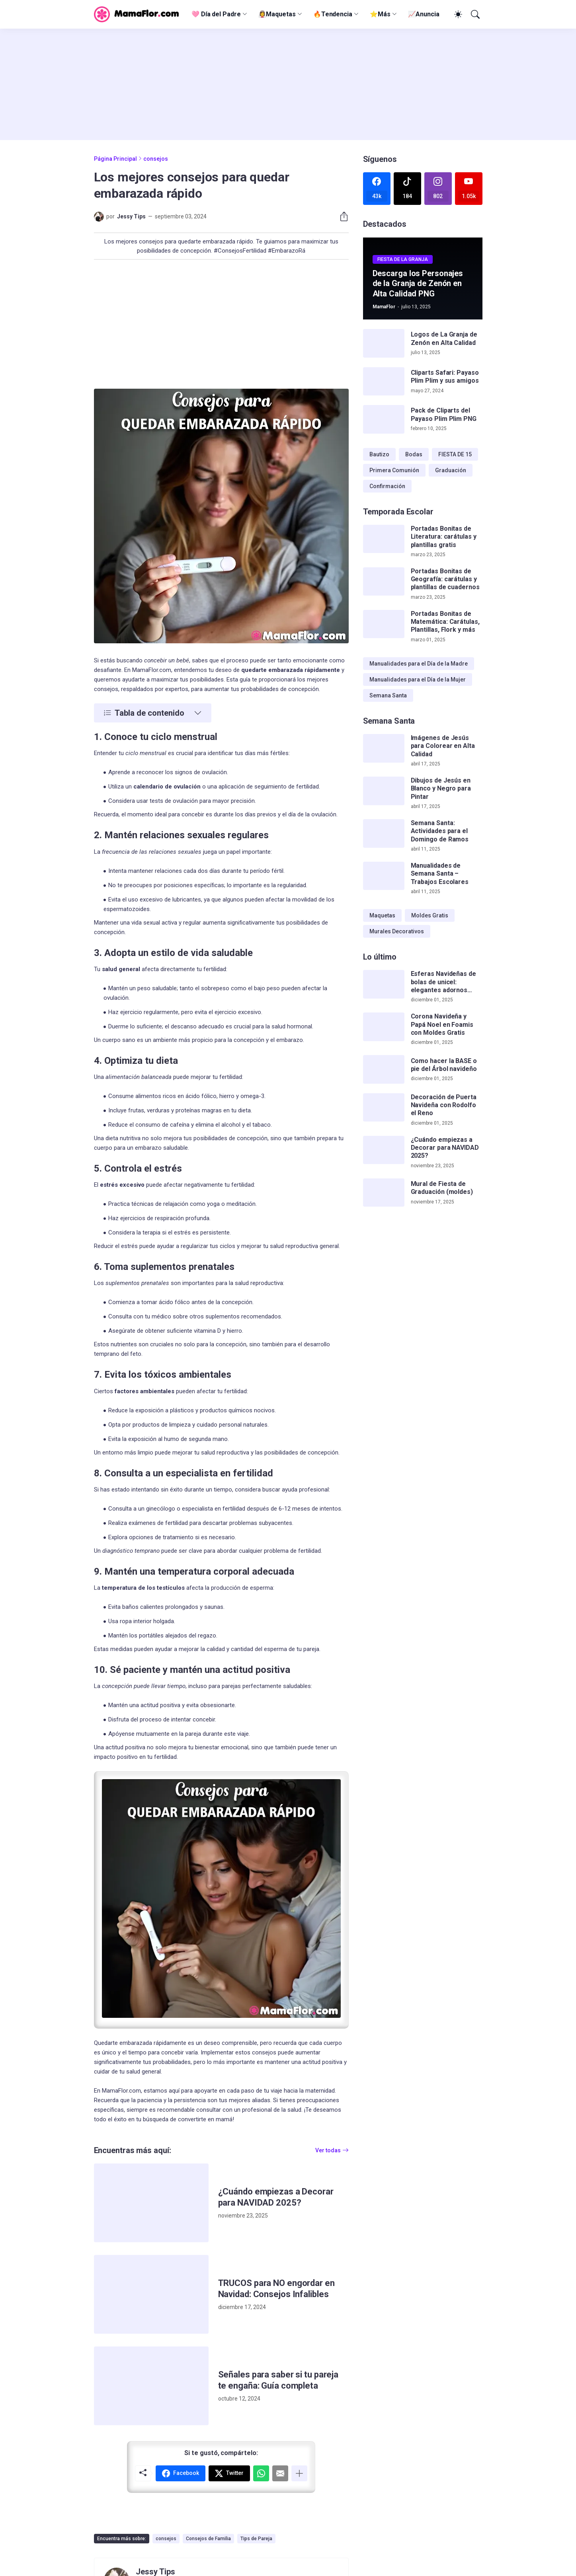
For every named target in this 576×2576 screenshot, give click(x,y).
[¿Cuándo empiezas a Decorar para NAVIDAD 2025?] (151, 2202)
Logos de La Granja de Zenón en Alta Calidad (444, 338)
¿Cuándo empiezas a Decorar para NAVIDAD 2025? (276, 2197)
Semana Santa (388, 695)
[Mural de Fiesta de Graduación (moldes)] (383, 1192)
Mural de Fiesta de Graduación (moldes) (442, 1188)
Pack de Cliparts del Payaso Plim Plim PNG (443, 414)
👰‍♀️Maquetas (277, 14)
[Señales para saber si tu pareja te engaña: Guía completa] (151, 2385)
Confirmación (387, 486)
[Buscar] (474, 14)
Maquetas (382, 915)
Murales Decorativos (396, 931)
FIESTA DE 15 (455, 454)
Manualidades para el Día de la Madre (418, 663)
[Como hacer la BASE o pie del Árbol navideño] (383, 1069)
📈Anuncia (423, 14)
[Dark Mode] (457, 14)
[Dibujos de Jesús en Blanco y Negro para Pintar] (383, 791)
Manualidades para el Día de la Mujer (417, 679)
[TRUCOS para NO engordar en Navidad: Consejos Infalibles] (151, 2294)
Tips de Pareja (256, 2538)
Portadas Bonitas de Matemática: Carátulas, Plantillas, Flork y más (445, 622)
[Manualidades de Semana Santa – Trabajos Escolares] (383, 876)
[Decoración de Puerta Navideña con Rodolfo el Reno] (383, 1107)
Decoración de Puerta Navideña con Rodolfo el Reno (443, 1105)
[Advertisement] (288, 84)
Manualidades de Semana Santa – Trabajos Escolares (440, 874)
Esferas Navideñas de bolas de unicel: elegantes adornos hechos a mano (443, 982)
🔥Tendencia (332, 14)
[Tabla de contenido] (152, 712)
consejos (155, 159)
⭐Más (380, 14)
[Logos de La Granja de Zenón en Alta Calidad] (383, 343)
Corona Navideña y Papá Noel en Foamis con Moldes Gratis (442, 1024)
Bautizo (379, 454)
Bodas (413, 454)
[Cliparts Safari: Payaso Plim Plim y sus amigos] (383, 381)
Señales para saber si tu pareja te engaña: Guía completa (278, 2380)
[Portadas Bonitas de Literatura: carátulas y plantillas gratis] (383, 539)
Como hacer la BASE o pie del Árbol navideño (444, 1065)
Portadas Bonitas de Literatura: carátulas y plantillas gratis (443, 537)
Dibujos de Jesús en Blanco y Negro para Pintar (441, 788)
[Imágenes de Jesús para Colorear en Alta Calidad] (383, 748)
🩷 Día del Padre (216, 14)
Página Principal (115, 159)
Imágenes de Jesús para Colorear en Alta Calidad (443, 746)
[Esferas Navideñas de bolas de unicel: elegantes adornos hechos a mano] (383, 984)
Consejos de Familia (208, 2538)
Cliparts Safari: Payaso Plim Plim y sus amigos (445, 376)
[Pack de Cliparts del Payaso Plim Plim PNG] (383, 419)
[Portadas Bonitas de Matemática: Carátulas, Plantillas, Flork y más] (383, 624)
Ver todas (328, 2150)
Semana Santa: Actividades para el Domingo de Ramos (440, 831)
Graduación (450, 470)
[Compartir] (341, 216)
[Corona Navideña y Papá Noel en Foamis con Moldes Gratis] (383, 1026)
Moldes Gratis (429, 915)
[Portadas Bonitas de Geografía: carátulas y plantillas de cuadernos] (383, 581)
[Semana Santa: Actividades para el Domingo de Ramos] (383, 833)
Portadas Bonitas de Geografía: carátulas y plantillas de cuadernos (445, 579)
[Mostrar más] (299, 2473)
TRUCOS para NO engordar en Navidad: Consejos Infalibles (276, 2288)
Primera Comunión (394, 470)
